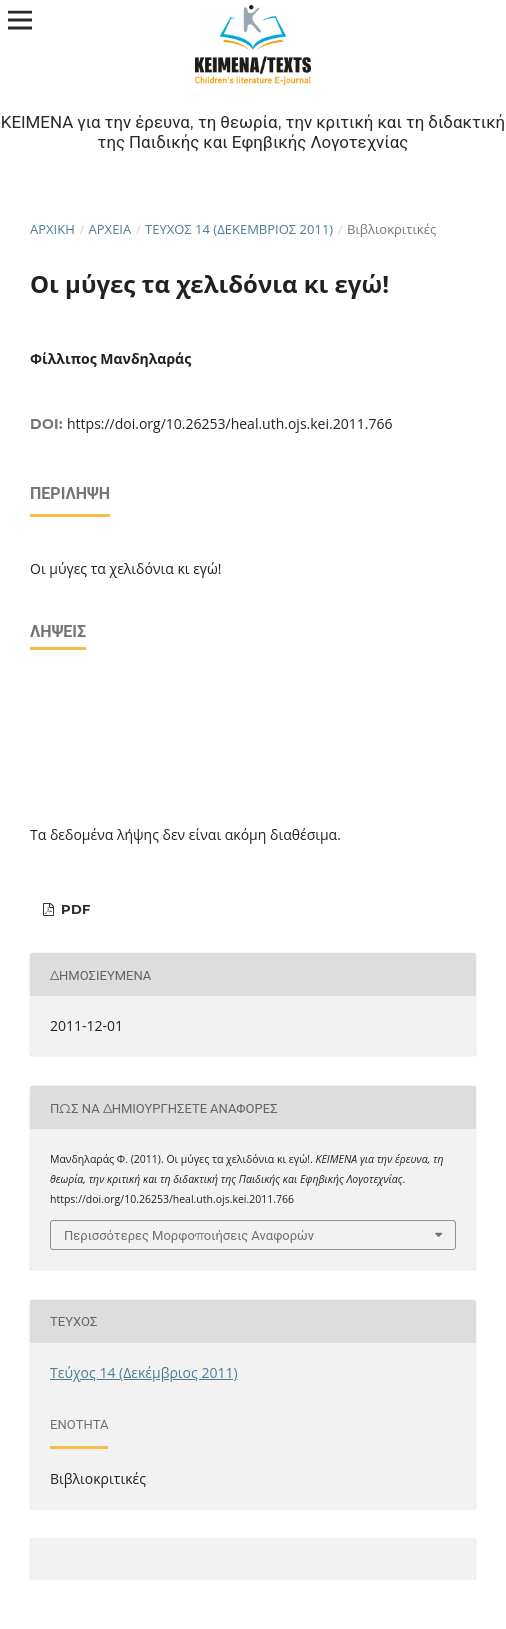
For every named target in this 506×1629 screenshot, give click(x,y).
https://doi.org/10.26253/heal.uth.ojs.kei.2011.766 (229, 423)
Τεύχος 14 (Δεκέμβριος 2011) (239, 229)
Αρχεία (110, 229)
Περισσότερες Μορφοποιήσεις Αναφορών (189, 1235)
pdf (73, 909)
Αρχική (52, 229)
